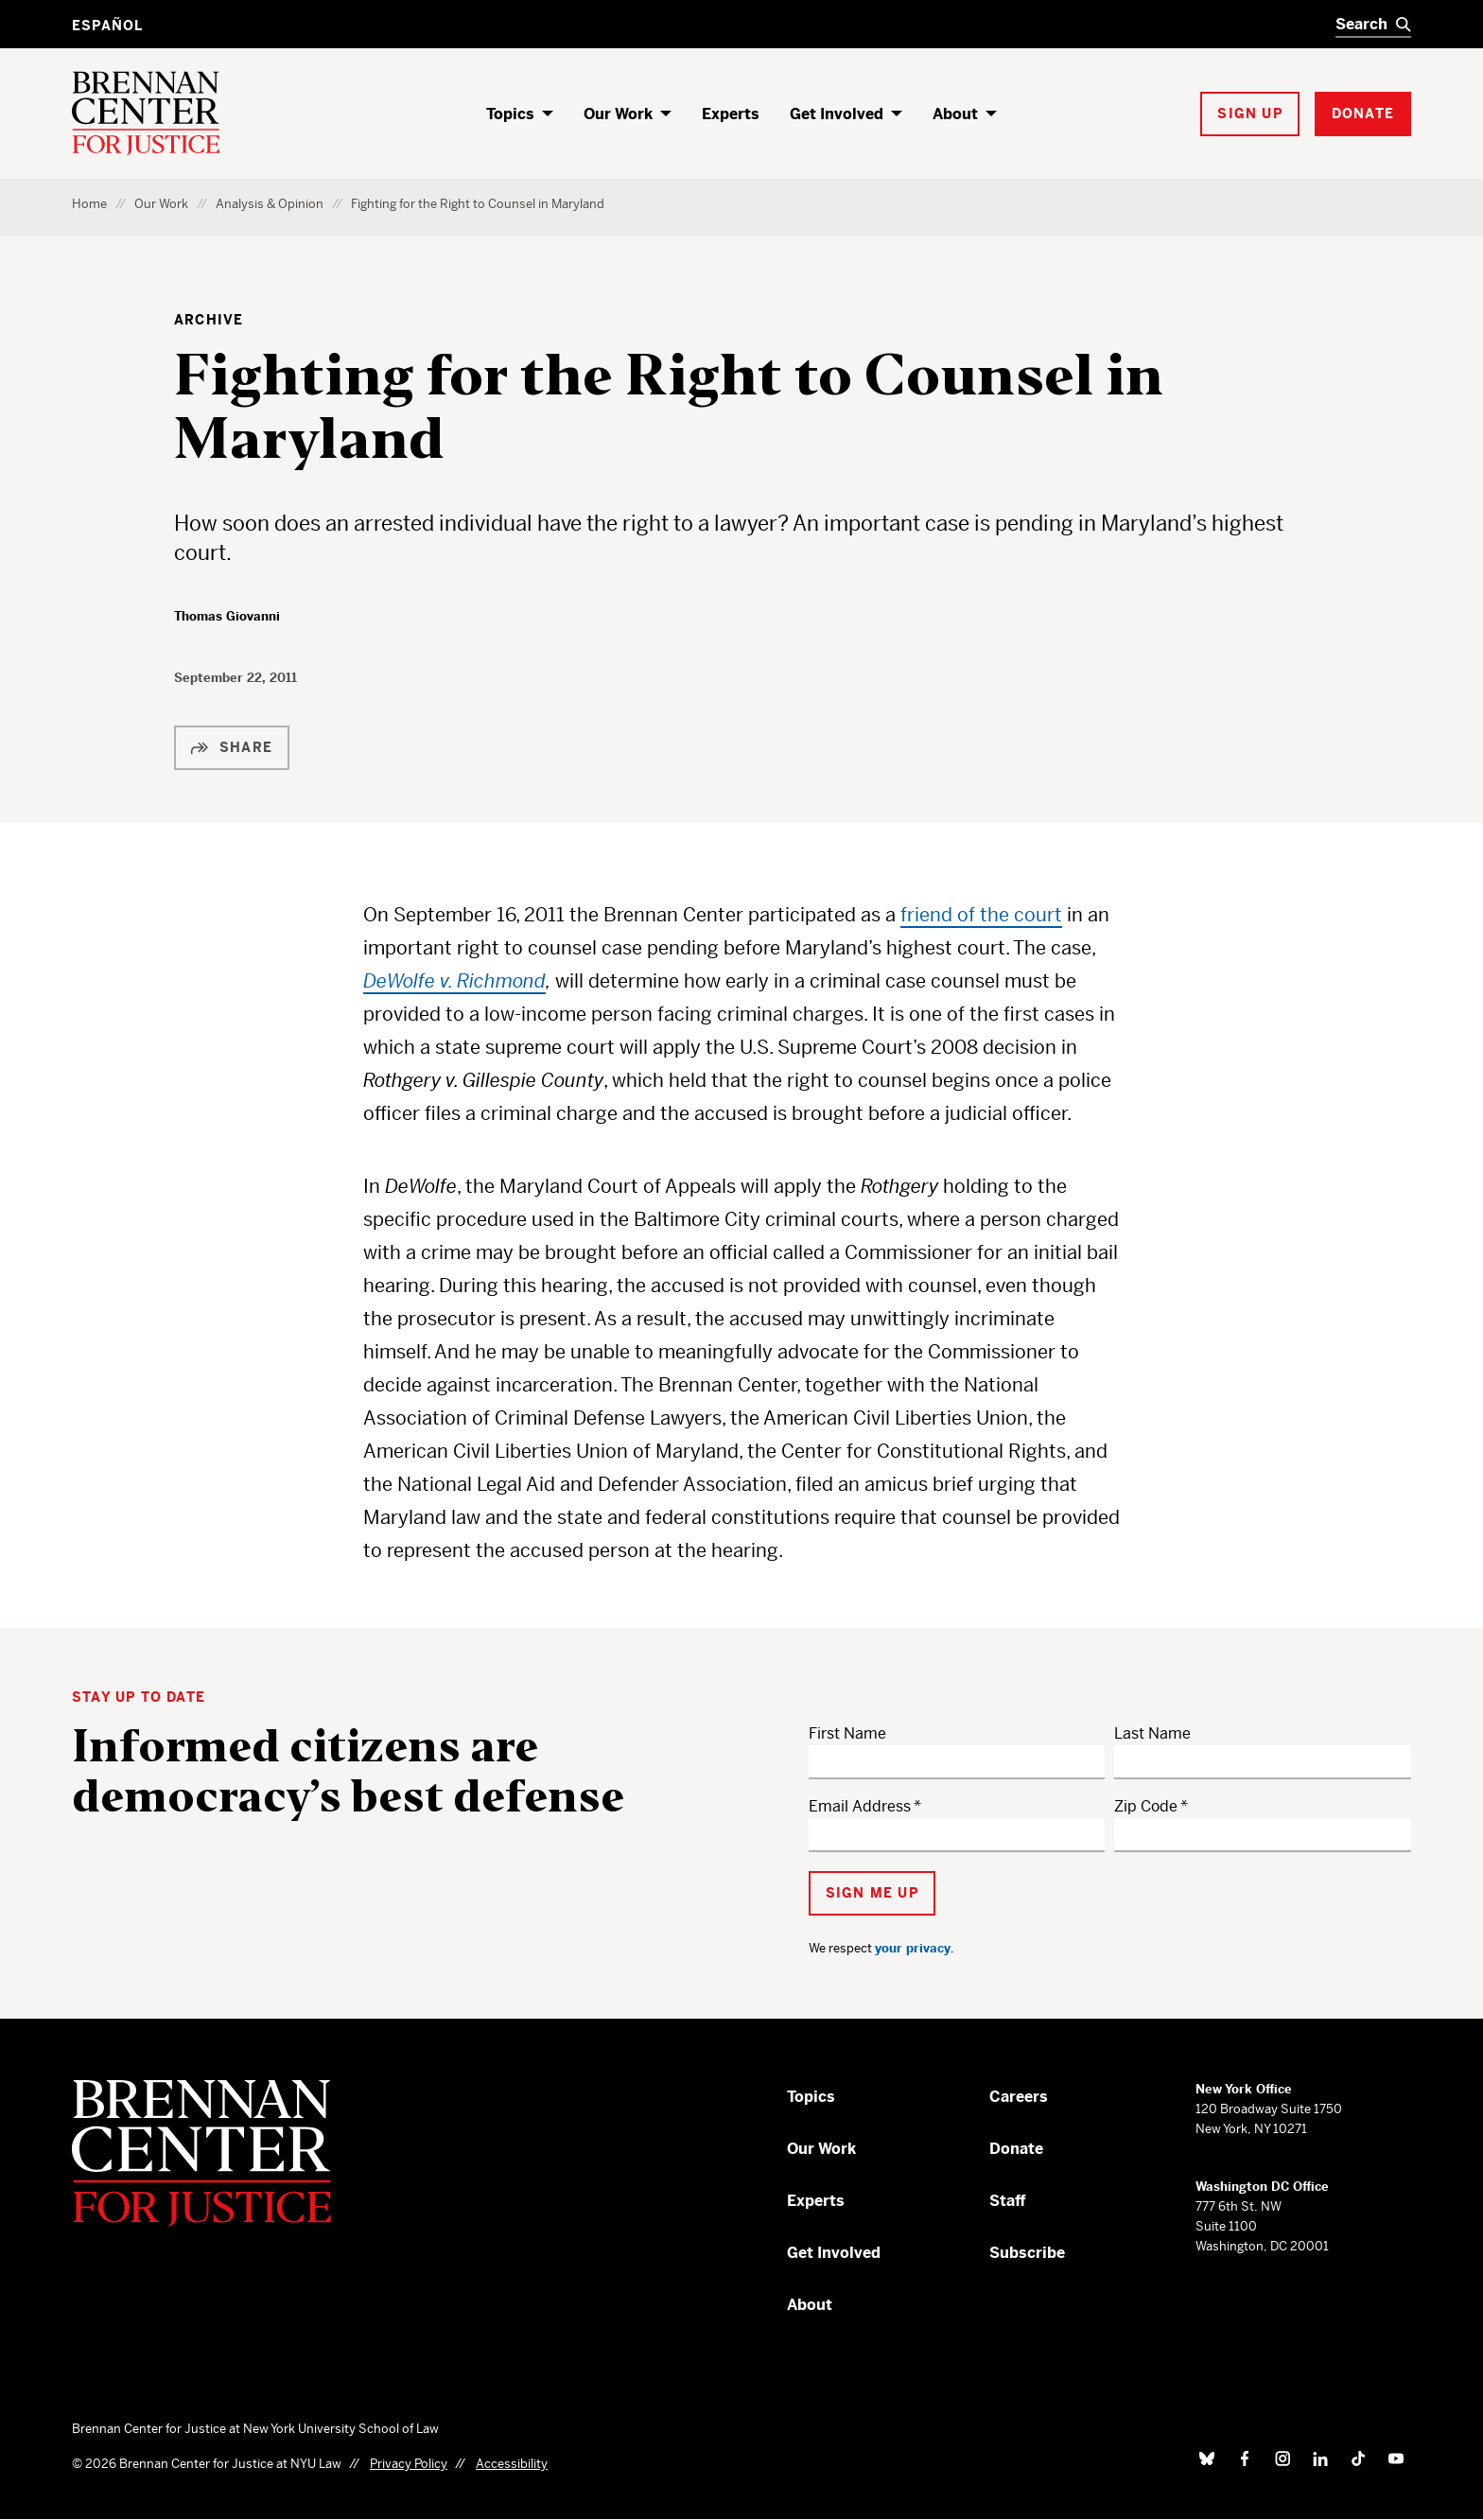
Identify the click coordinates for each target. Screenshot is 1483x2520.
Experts (730, 114)
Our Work (618, 114)
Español (107, 25)
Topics (510, 114)
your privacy (913, 1948)
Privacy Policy (408, 2464)
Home (89, 204)
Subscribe (1027, 2253)
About (955, 114)
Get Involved (836, 114)
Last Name (1152, 1733)
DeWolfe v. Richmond (454, 981)
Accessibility (512, 2464)
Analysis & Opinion (269, 204)
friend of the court (981, 915)
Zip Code (1146, 1806)
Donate (1016, 2149)
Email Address (860, 1806)
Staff (1007, 2201)
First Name (847, 1733)
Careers (1018, 2097)
